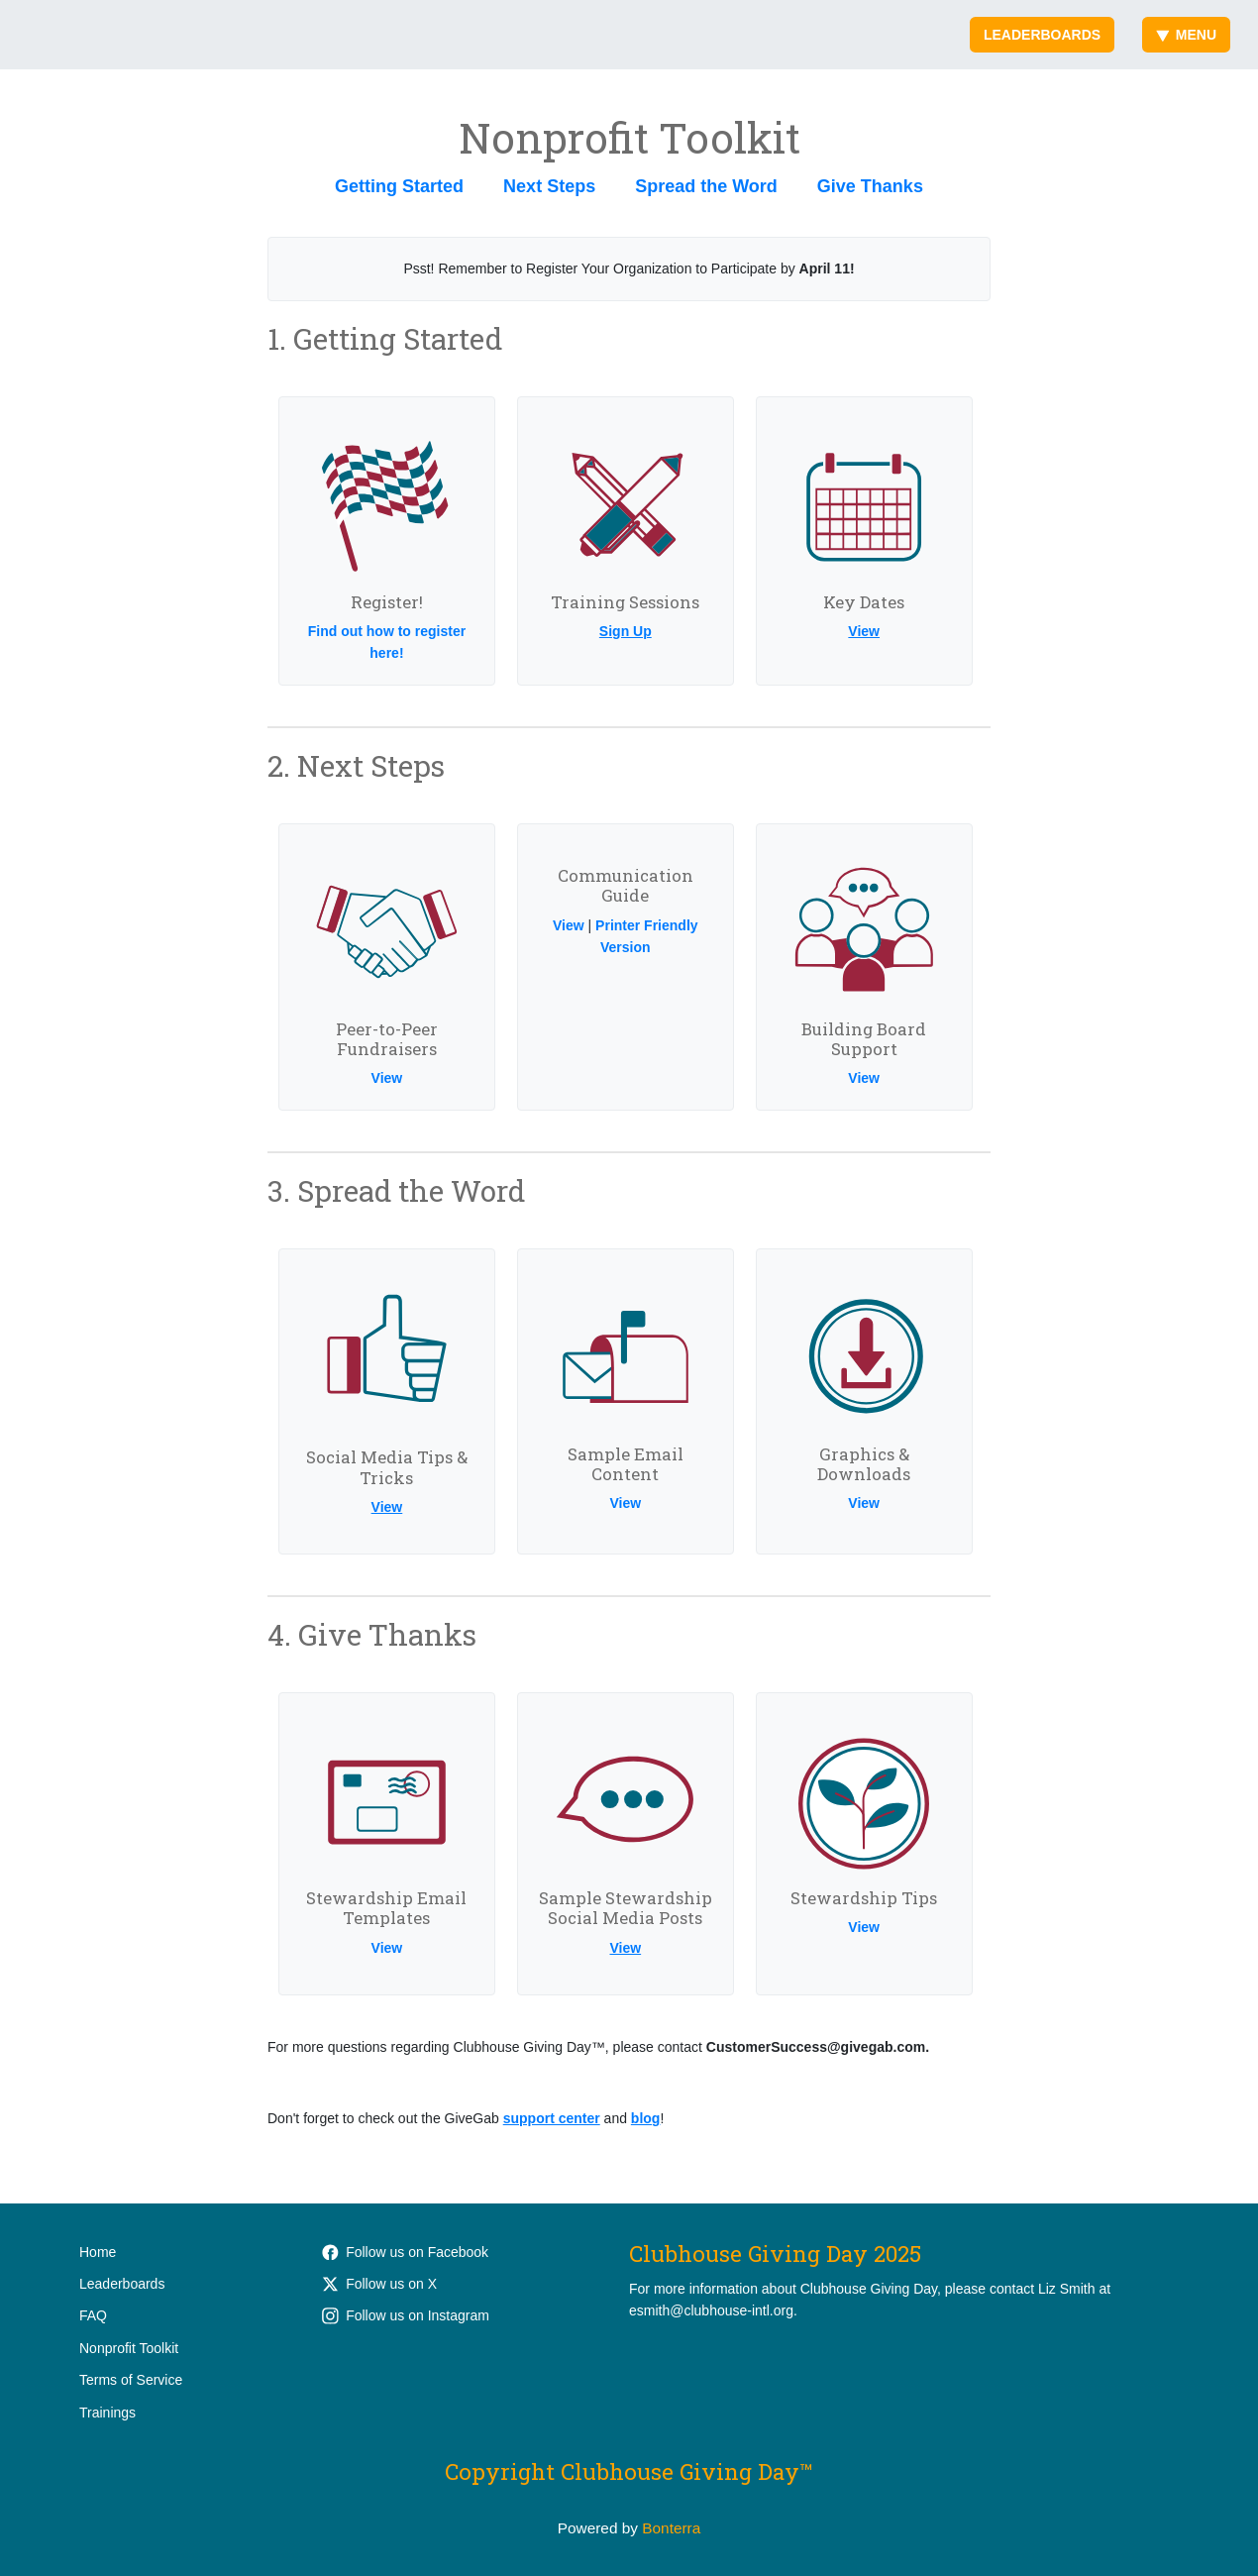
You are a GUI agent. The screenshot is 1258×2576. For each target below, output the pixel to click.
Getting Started (399, 186)
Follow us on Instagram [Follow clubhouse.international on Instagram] (405, 2315)
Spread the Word (706, 186)
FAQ (93, 2315)
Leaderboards (1042, 35)
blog (646, 2118)
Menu (1186, 35)
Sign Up (625, 631)
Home (97, 2252)
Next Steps (549, 186)
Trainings (107, 2412)
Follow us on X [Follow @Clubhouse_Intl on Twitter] (379, 2284)
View (864, 631)
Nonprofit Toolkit (128, 2348)
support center (551, 2118)
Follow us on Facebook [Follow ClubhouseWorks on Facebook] (405, 2252)
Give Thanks (870, 186)
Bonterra (671, 2528)
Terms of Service (130, 2380)
